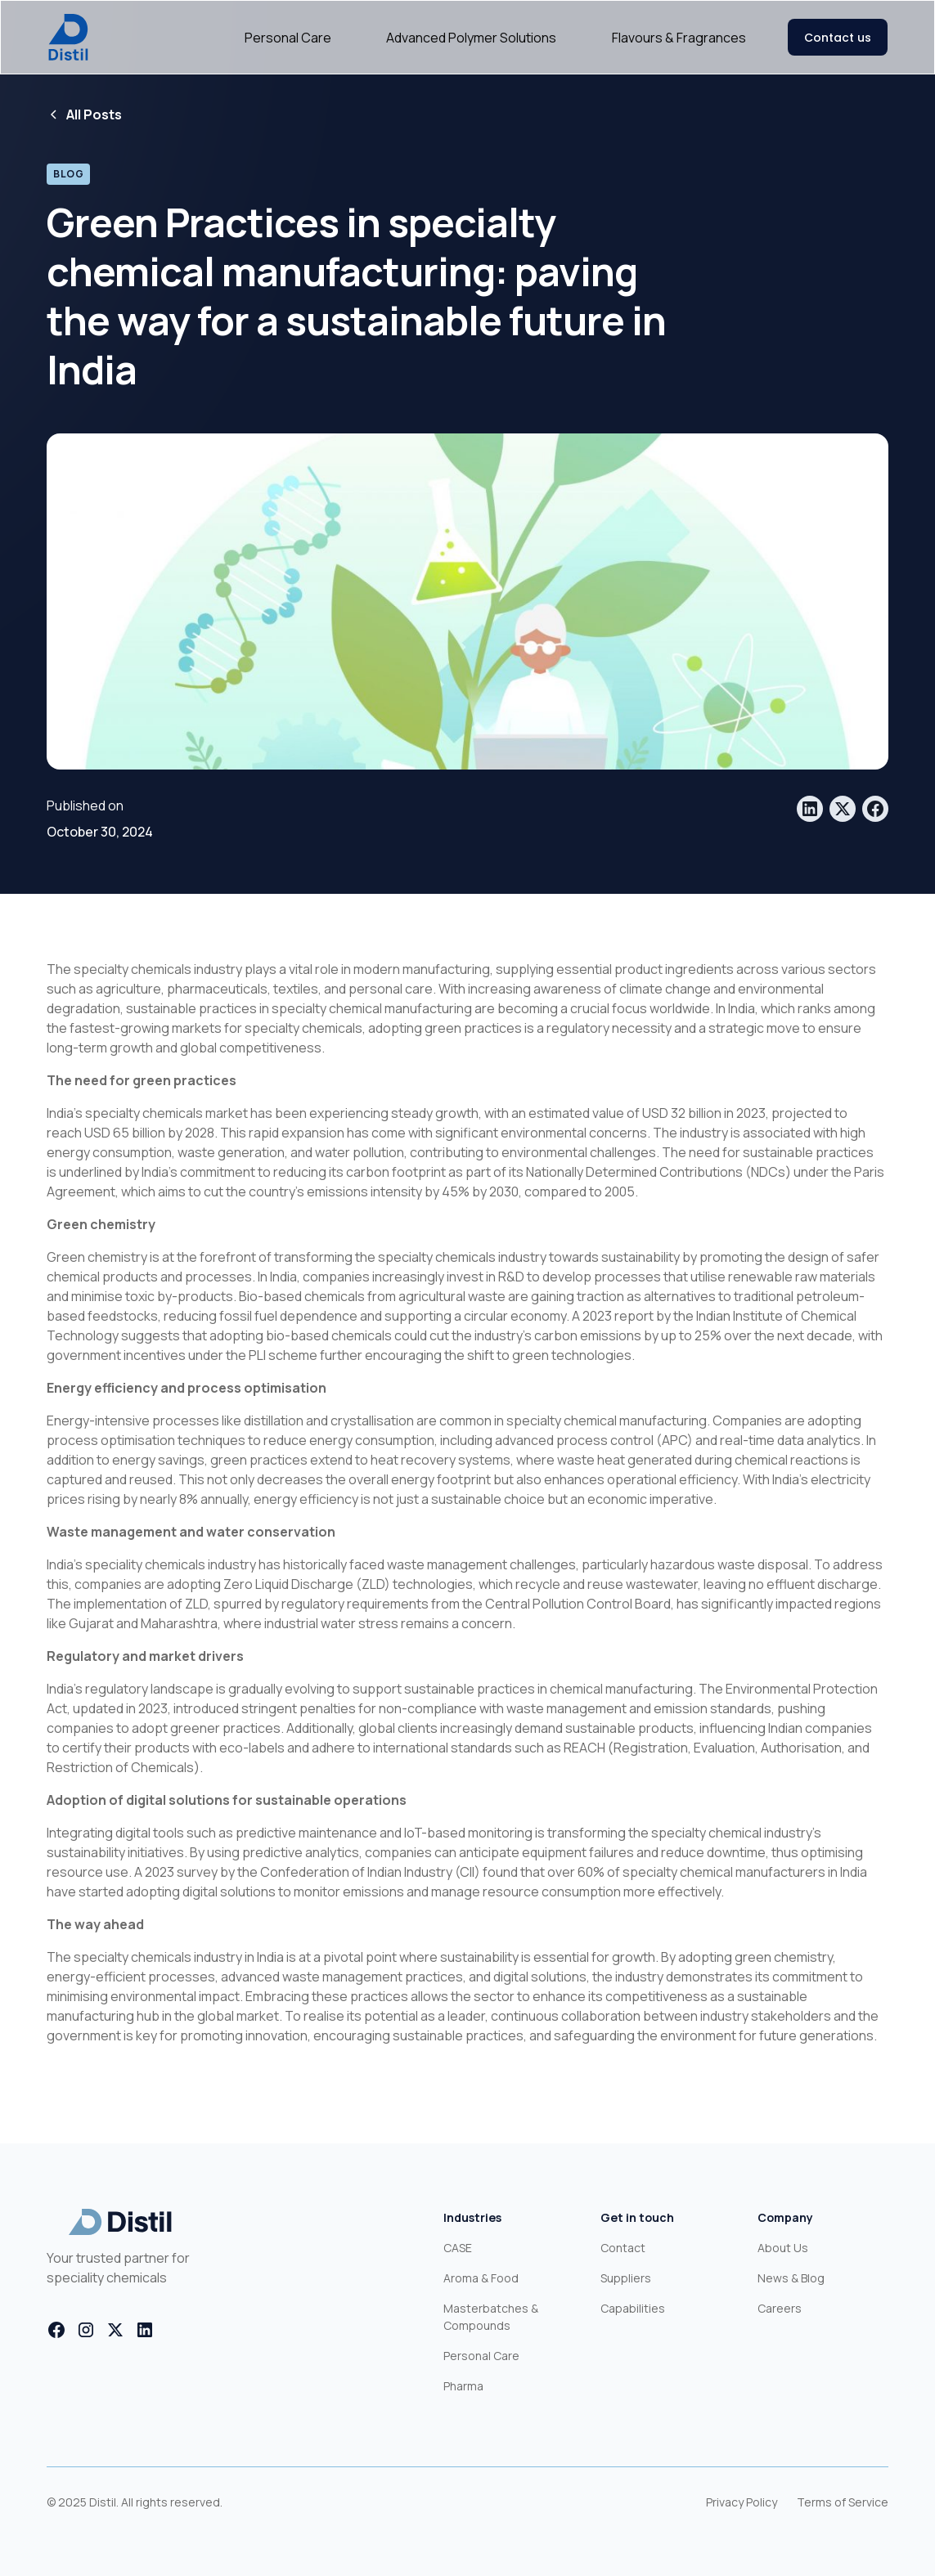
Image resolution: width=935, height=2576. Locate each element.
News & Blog (791, 2278)
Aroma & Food (481, 2278)
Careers (779, 2308)
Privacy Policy (741, 2502)
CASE (457, 2247)
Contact (622, 2247)
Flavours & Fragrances (679, 38)
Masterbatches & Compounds (490, 2316)
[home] (68, 37)
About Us (782, 2247)
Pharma (463, 2386)
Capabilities (632, 2308)
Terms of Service (842, 2502)
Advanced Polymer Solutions (471, 38)
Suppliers (625, 2278)
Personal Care (288, 38)
